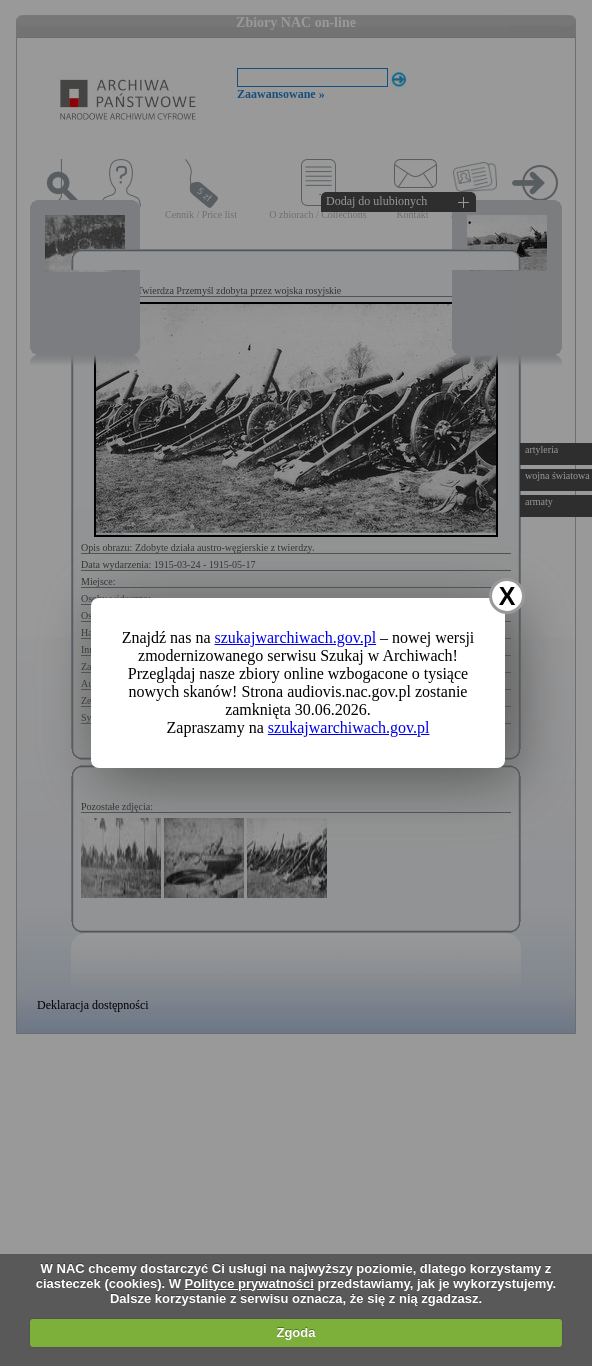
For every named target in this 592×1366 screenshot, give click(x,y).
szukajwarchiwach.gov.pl (296, 637)
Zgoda (295, 1332)
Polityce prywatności (249, 1283)
